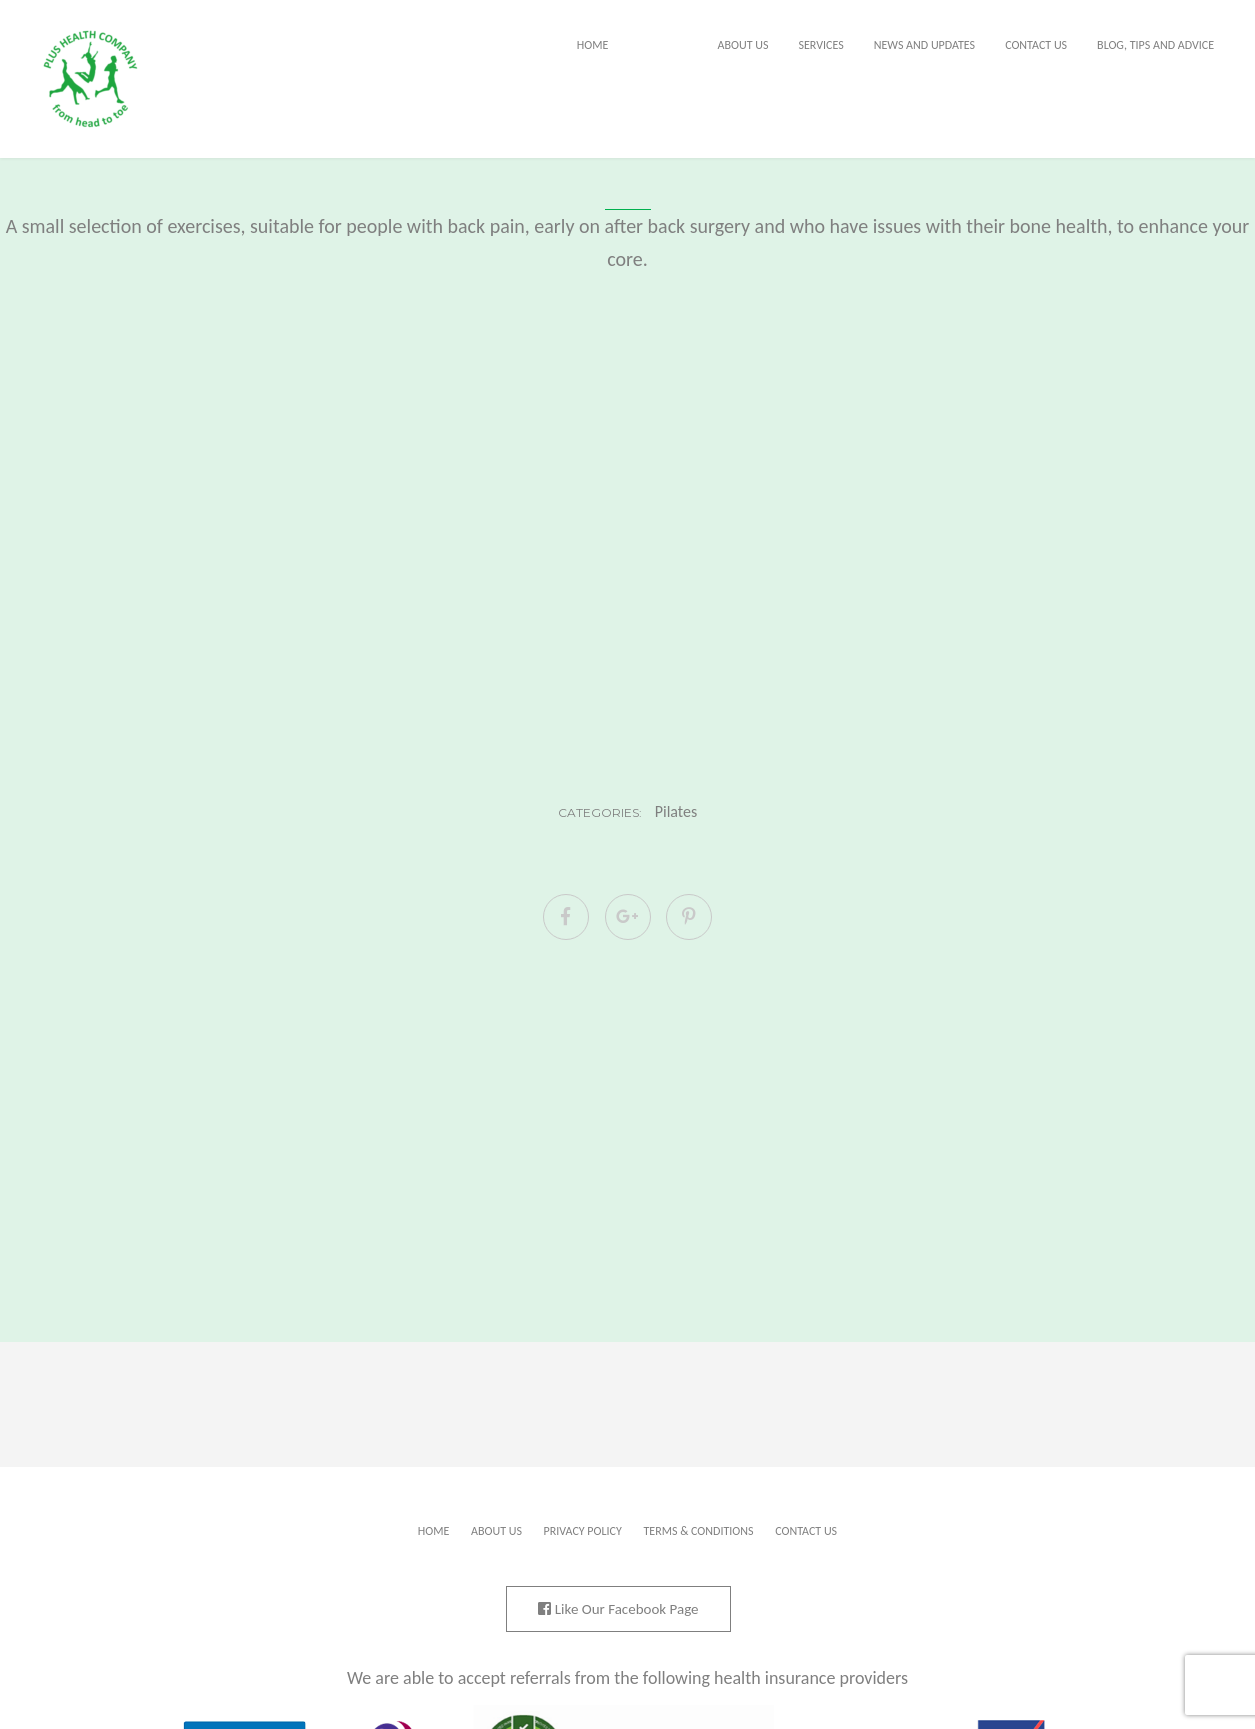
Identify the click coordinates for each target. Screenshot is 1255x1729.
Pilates (676, 812)
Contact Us (1036, 45)
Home (593, 45)
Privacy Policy (583, 1531)
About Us (743, 45)
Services (820, 45)
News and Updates (924, 45)
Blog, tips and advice (1155, 45)
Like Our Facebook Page (618, 1609)
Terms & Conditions (698, 1531)
